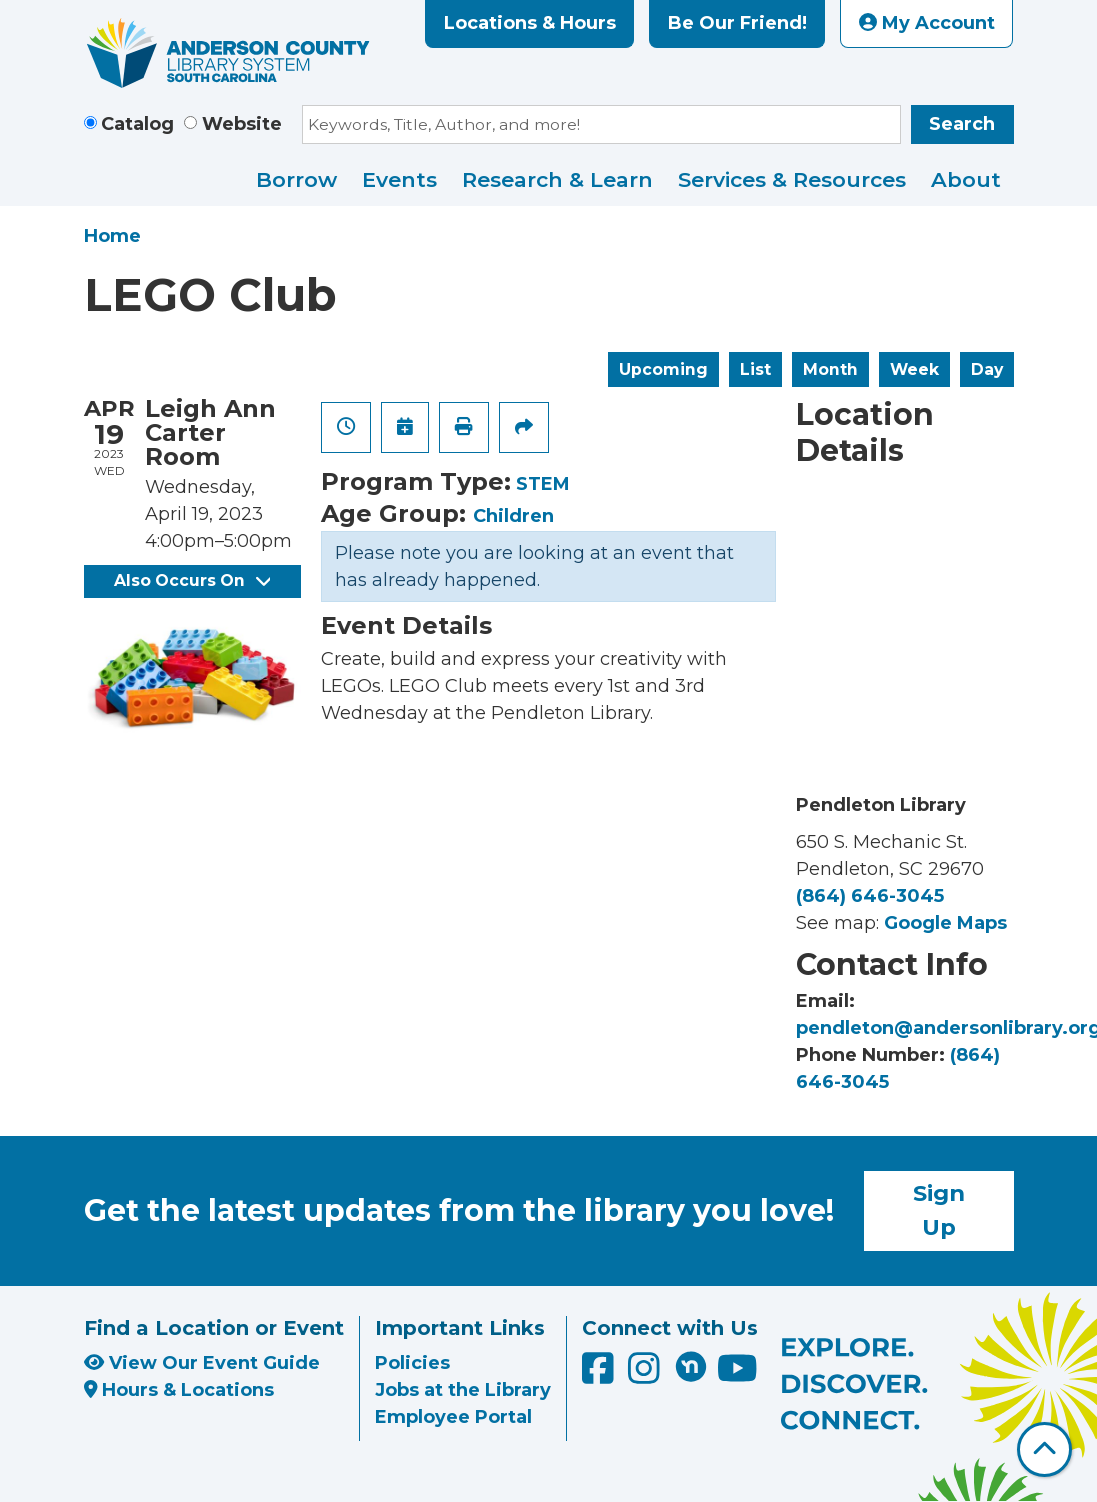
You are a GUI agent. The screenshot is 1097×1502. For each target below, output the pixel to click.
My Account (927, 23)
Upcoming (663, 369)
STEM (543, 484)
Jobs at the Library (463, 1390)
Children (513, 516)
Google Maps (945, 923)
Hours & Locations (179, 1390)
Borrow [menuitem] (296, 179)
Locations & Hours (530, 23)
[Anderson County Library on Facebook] (600, 1375)
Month (830, 369)
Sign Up (939, 1210)
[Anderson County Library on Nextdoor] (691, 1366)
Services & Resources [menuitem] (792, 179)
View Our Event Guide (202, 1363)
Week (914, 369)
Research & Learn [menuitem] (557, 179)
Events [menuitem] (399, 179)
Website (242, 124)
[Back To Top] (1044, 1449)
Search (962, 124)
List (755, 369)
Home (112, 236)
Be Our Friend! (737, 23)
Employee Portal (453, 1417)
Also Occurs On (192, 580)
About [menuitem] (966, 179)
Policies (412, 1363)
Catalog (137, 124)
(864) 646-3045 (870, 896)
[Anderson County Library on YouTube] (737, 1375)
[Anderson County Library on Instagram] (646, 1375)
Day (987, 369)
